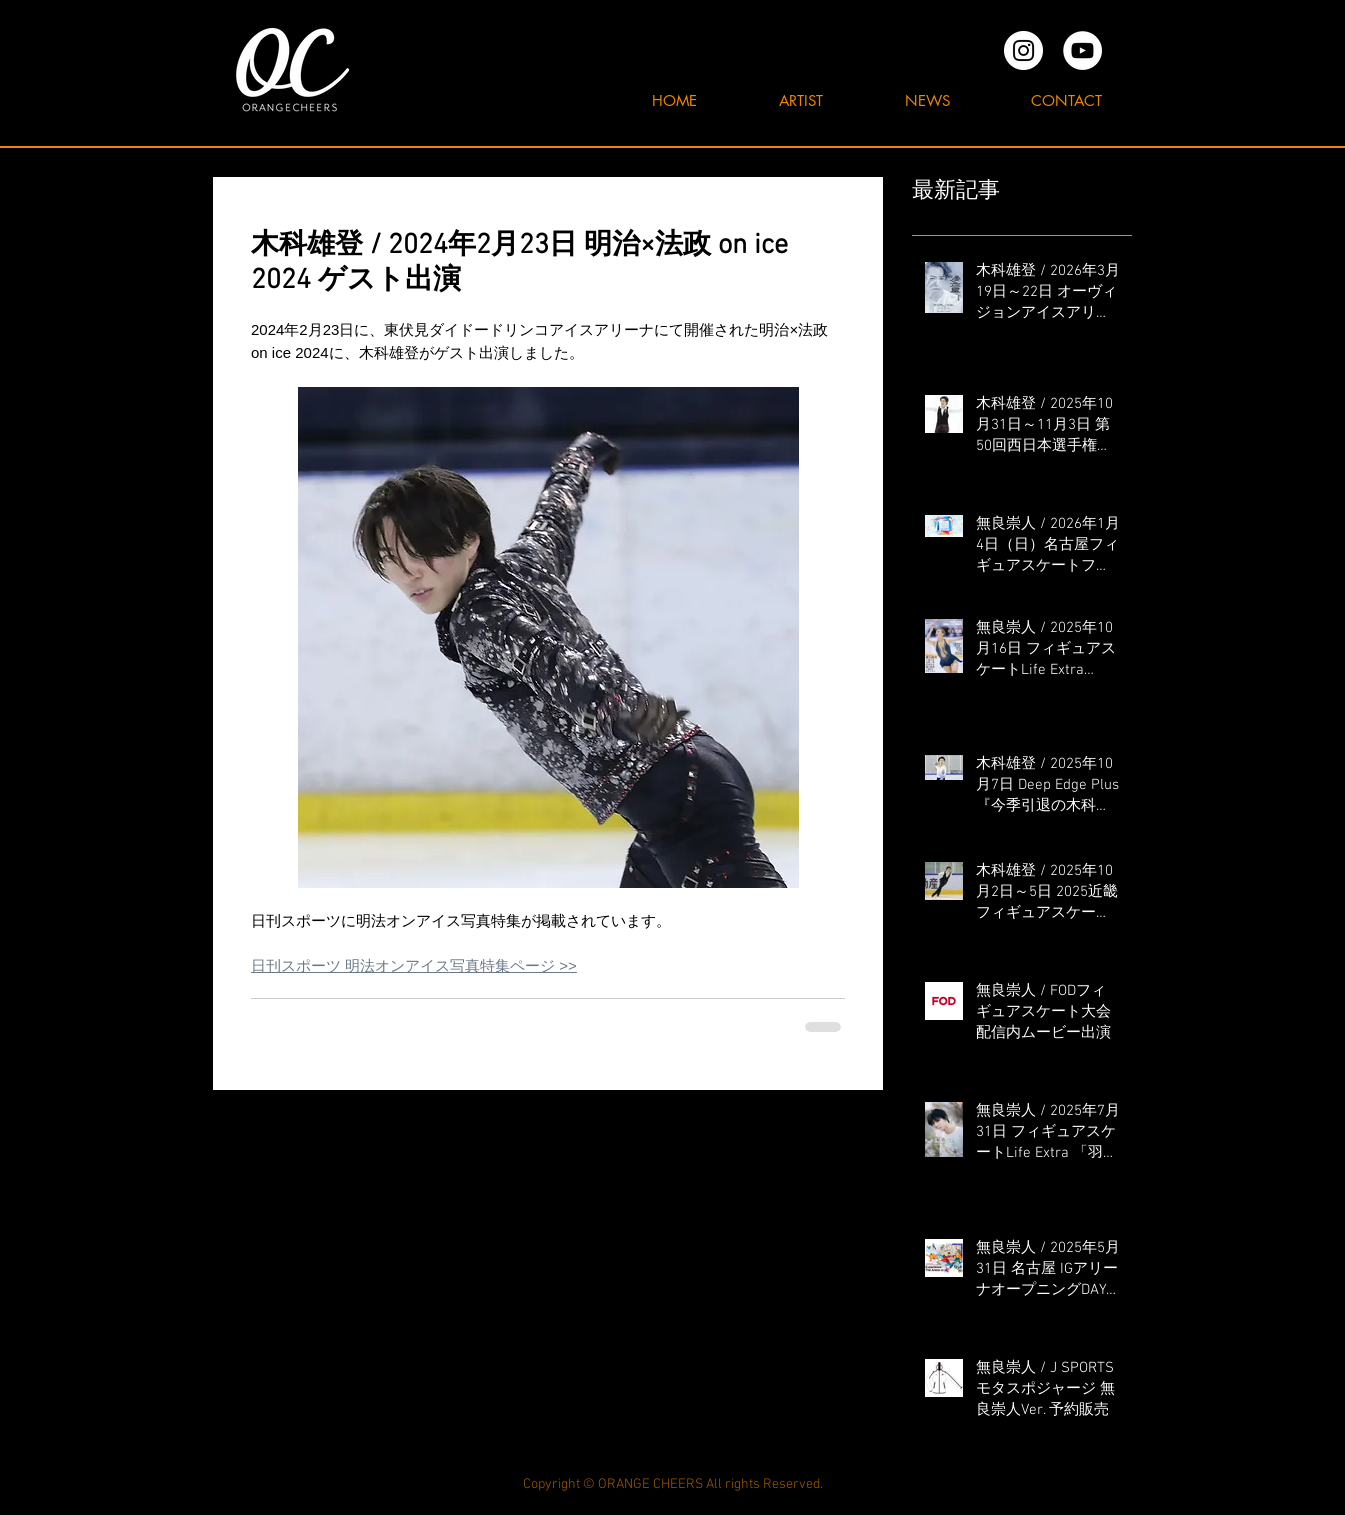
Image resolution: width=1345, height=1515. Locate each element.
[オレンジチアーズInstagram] (1023, 50)
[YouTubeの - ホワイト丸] (1082, 50)
